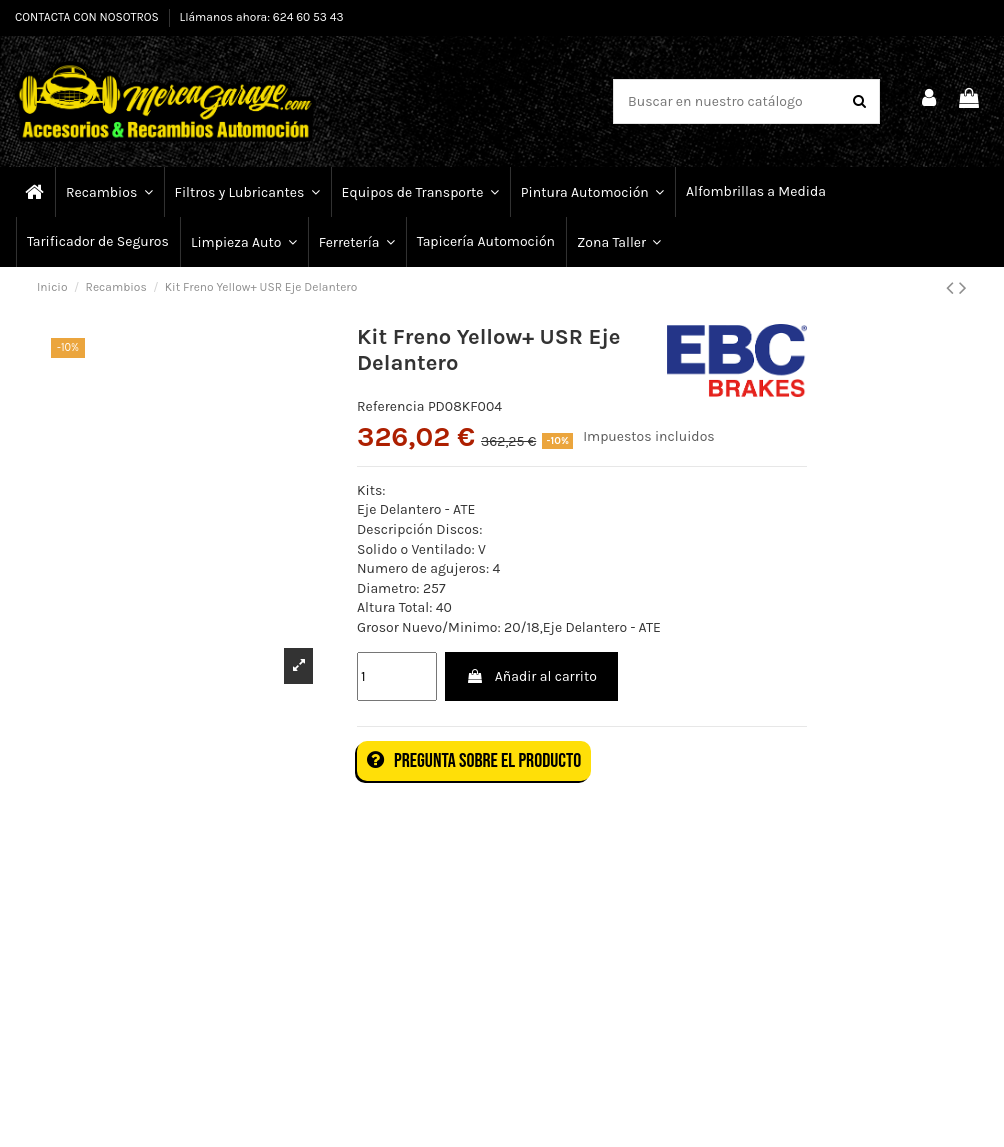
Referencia (391, 406)
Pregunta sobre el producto (474, 761)
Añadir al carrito (531, 676)
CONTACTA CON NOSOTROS (88, 17)
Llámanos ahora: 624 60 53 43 (262, 17)
